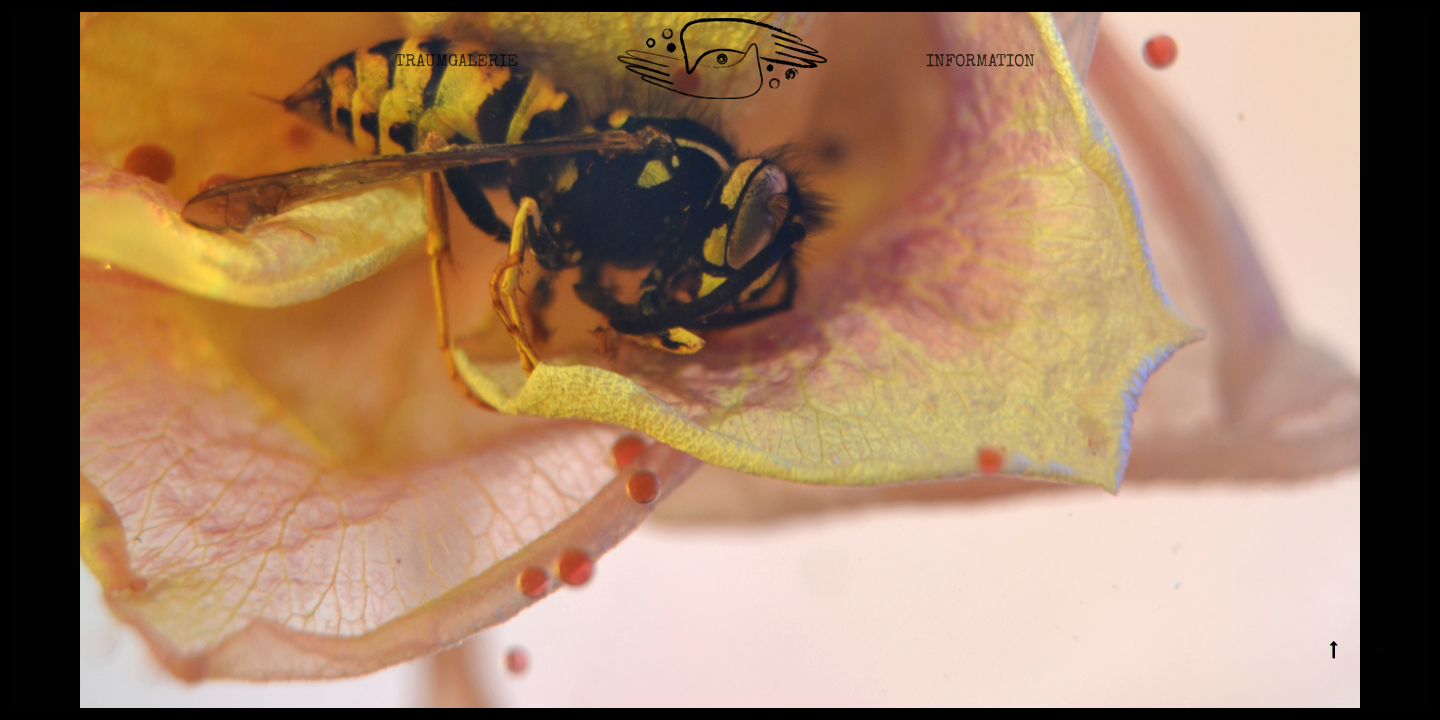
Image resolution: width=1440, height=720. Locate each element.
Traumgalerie (456, 74)
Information (980, 74)
